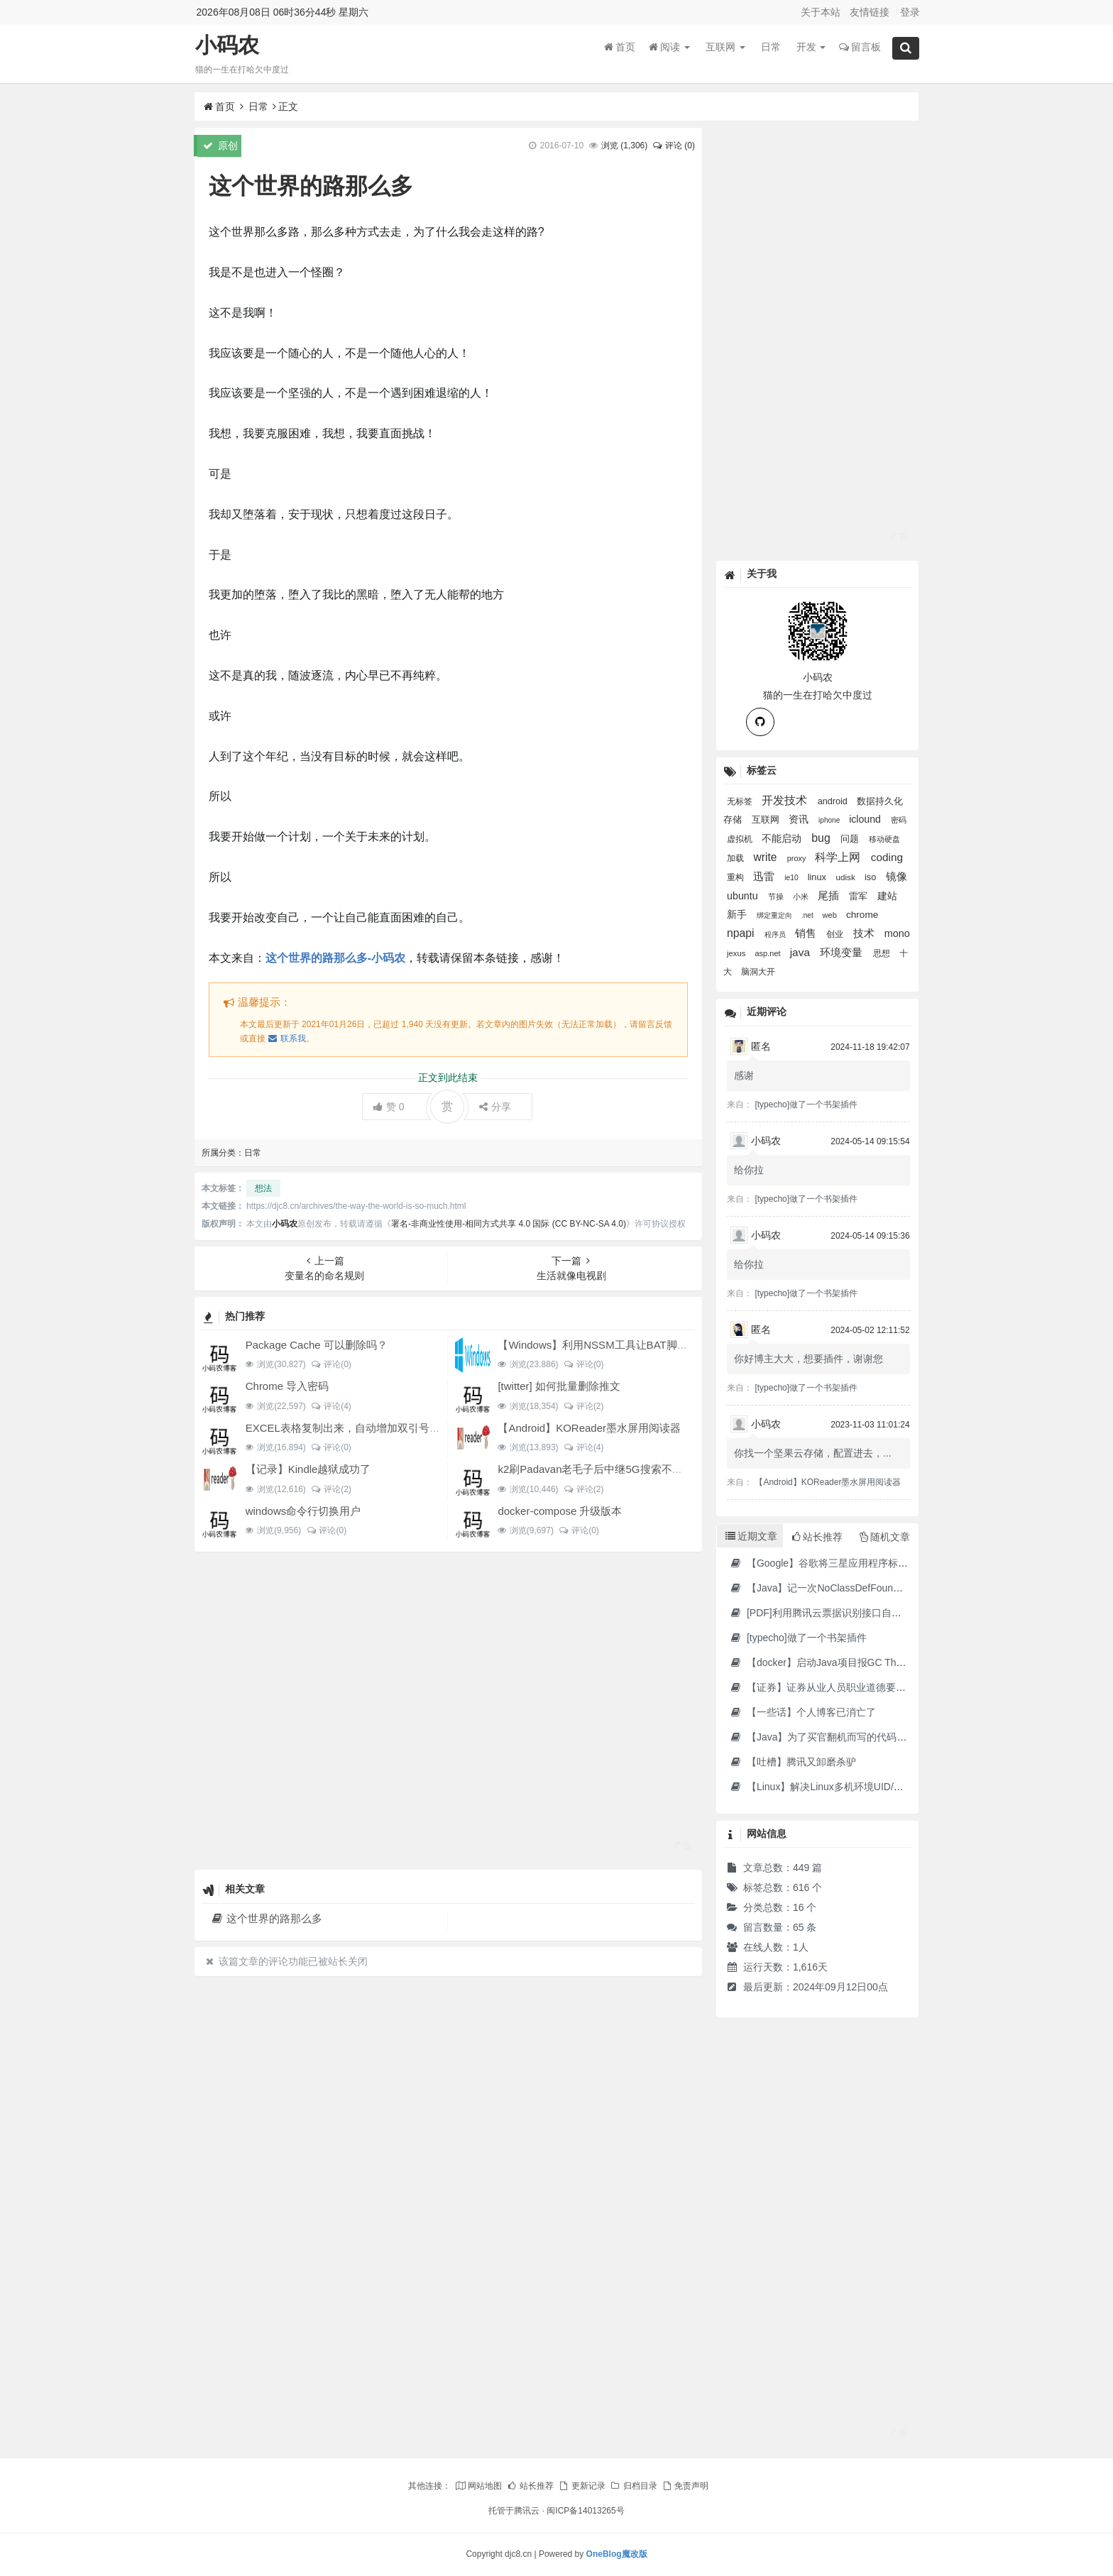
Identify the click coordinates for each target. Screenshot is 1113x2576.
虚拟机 (741, 839)
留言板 (860, 49)
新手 (738, 914)
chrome (862, 914)
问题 (851, 838)
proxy (797, 858)
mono (897, 933)
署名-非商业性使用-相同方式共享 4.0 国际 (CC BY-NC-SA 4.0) (508, 1224)
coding (887, 857)
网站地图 (478, 2486)
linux (818, 877)
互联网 (725, 49)
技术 (865, 933)
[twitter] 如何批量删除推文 (559, 1386)
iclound (866, 819)
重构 (736, 877)
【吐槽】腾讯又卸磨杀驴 (792, 1761)
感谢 (744, 1075)
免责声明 (685, 2486)
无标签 (741, 801)
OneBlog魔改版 (616, 2554)
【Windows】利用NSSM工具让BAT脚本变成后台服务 (624, 1345)
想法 (263, 1188)
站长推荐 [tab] (817, 1536)
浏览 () (624, 145)
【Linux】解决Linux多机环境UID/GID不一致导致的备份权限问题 (880, 1786)
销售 (807, 933)
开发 (811, 49)
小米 (802, 896)
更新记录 (581, 2486)
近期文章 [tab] (751, 1536)
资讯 (800, 819)
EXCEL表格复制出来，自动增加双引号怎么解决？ (364, 1428)
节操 (777, 896)
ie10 (792, 878)
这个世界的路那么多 (266, 1918)
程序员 (776, 934)
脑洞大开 (758, 971)
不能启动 (783, 838)
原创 (220, 145)
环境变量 (842, 952)
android (834, 801)
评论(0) (331, 1364)
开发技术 (786, 800)
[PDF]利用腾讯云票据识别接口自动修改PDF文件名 (850, 1612)
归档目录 (633, 2486)
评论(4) (331, 1406)
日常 (771, 49)
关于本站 (820, 12)
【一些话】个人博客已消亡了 (802, 1712)
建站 (887, 895)
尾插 (830, 895)
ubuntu (744, 895)
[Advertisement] (448, 1710)
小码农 (227, 47)
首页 (619, 49)
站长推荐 (530, 2486)
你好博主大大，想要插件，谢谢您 (808, 1358)
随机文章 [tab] (885, 1536)
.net (808, 915)
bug (822, 838)
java (801, 952)
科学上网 (839, 857)
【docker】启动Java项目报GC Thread (822, 1662)
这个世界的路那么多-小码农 (335, 958)
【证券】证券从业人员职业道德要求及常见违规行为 (852, 1687)
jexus (737, 953)
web (831, 915)
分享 (495, 1106)
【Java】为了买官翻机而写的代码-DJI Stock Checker (855, 1737)
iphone (830, 820)
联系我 (287, 1038)
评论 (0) (673, 145)
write (766, 857)
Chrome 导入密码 (287, 1386)
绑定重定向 (775, 915)
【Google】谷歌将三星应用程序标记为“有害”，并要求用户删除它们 (886, 1563)
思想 (882, 953)
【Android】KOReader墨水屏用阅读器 (589, 1428)
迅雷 (765, 876)
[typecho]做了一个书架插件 (806, 1104)
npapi (742, 933)
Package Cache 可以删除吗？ (317, 1345)
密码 (898, 820)
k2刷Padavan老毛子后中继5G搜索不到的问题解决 (616, 1469)
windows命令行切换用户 (303, 1511)
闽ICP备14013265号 (585, 2511)
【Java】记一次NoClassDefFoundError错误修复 (844, 1588)
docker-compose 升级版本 (560, 1511)
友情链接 (869, 12)
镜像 (896, 876)
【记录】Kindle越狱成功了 (308, 1469)
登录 (910, 12)
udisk (846, 877)
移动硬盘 (884, 839)
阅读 (669, 49)
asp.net (768, 953)
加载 (736, 858)
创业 (835, 934)
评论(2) (583, 1406)
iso (872, 877)
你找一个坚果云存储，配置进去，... (813, 1453)
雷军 (859, 896)
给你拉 (749, 1169)
